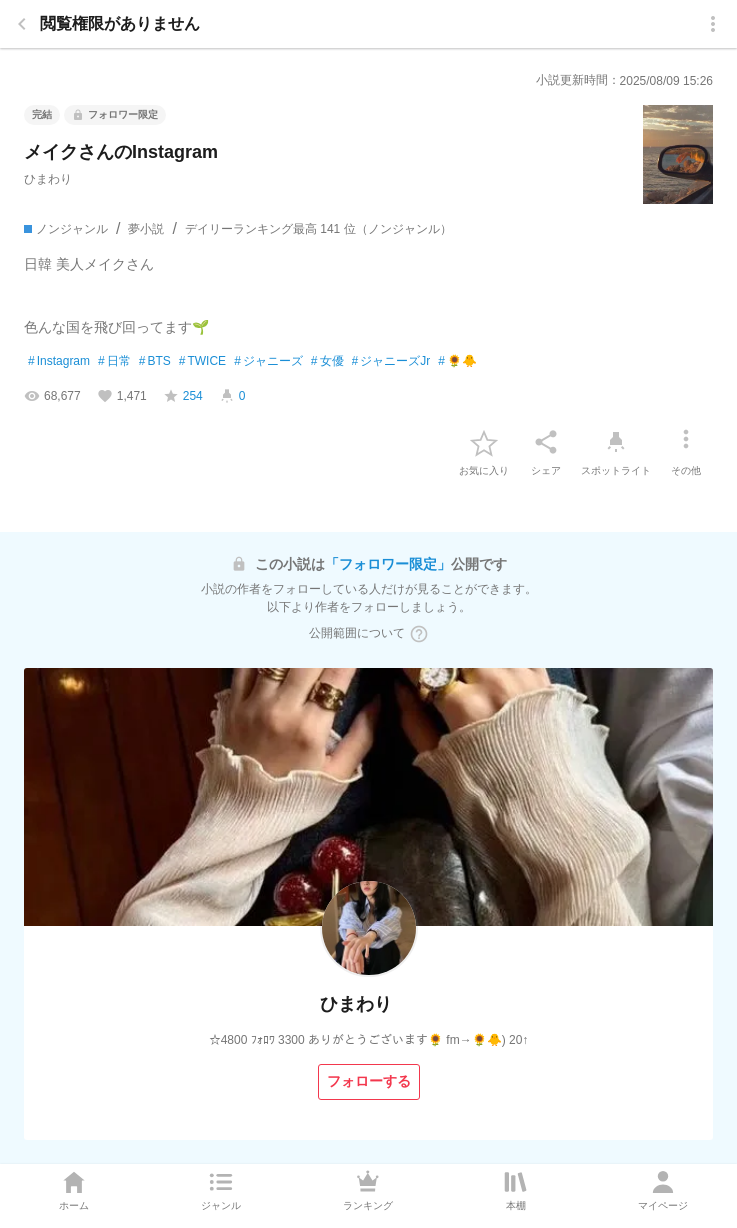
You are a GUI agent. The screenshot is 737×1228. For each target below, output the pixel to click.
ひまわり (48, 179)
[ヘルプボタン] (419, 634)
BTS (155, 362)
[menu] (713, 24)
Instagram (59, 362)
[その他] (686, 442)
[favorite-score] (183, 396)
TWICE (202, 362)
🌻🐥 (457, 362)
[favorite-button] (484, 442)
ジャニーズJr (391, 362)
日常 (114, 362)
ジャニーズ (268, 362)
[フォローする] (369, 1082)
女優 (327, 362)
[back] (22, 24)
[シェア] (546, 442)
